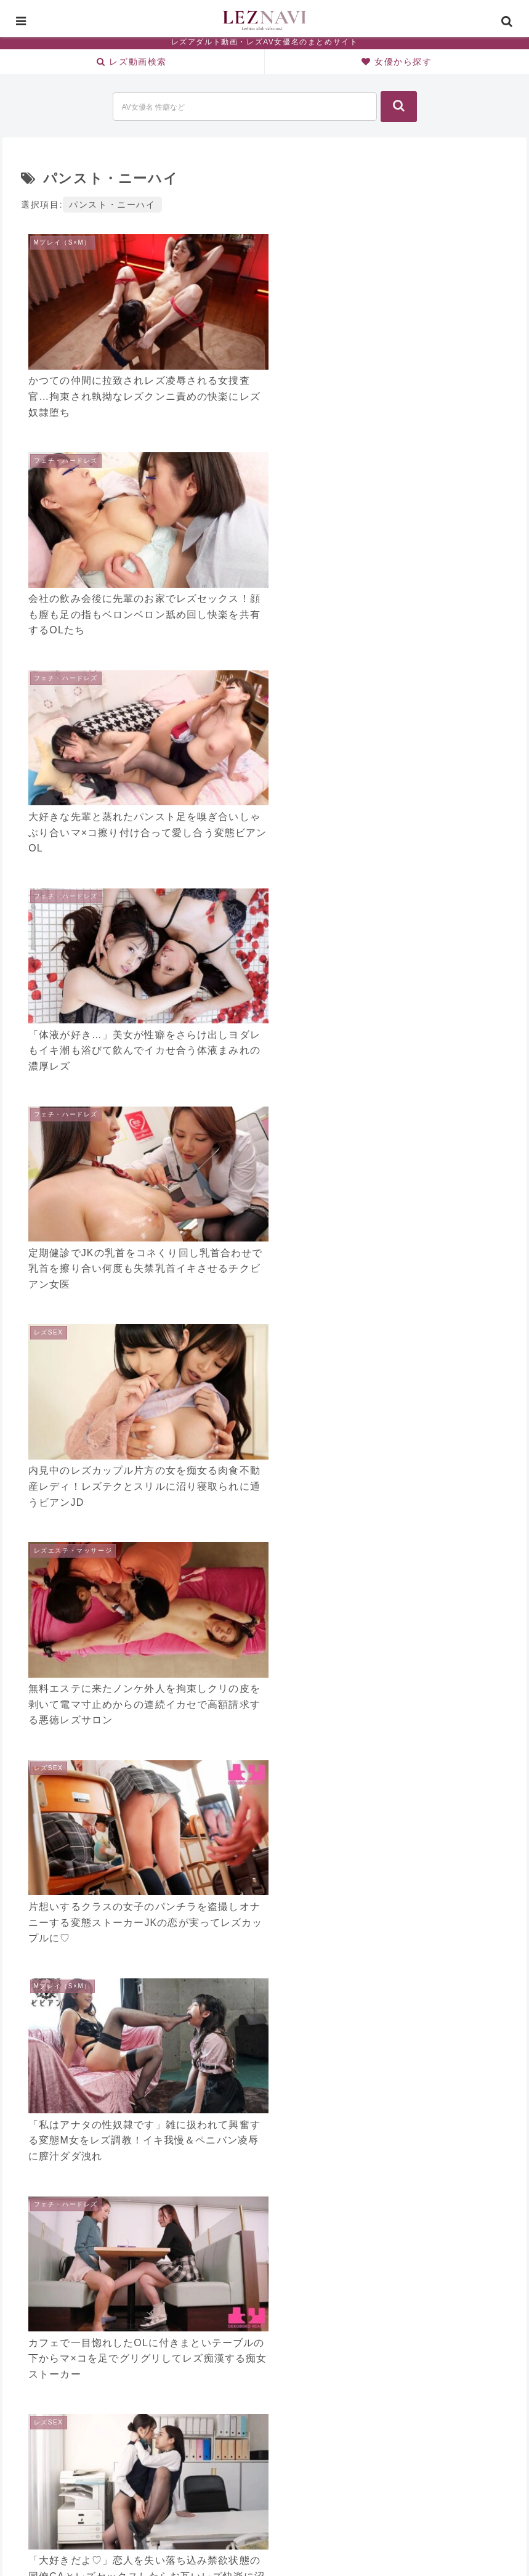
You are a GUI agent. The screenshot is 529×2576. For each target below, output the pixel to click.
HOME (203, 2538)
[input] (245, 106)
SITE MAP (256, 2538)
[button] (399, 106)
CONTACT (317, 2538)
